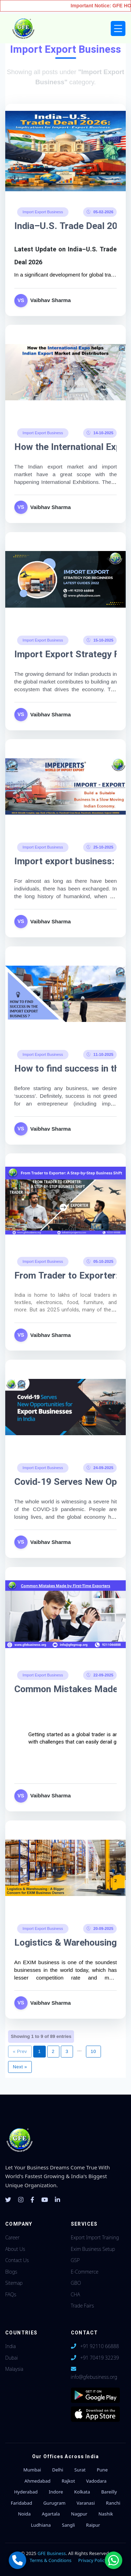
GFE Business (51, 2553)
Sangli (68, 2525)
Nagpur (79, 2514)
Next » (20, 2066)
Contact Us (17, 2260)
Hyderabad (25, 2492)
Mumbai (32, 2470)
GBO (76, 2283)
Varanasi (86, 2503)
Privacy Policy (92, 2560)
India (10, 2346)
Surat (80, 2470)
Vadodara (96, 2481)
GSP (75, 2260)
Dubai (11, 2357)
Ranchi (113, 2503)
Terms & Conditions (50, 2560)
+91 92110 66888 (99, 2346)
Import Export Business (43, 211)
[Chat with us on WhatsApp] (113, 2560)
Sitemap (14, 2283)
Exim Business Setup (93, 2249)
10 (93, 2051)
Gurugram (54, 2503)
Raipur (93, 2525)
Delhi (57, 2470)
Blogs (11, 2271)
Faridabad (21, 2503)
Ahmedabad (37, 2481)
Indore (56, 2492)
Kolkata (82, 2492)
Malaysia (14, 2369)
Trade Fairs (82, 2305)
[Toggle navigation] (118, 28)
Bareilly (109, 2492)
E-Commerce (85, 2271)
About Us (15, 2249)
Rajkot (68, 2481)
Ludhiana (41, 2525)
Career (12, 2237)
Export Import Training (95, 2237)
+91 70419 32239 (99, 2357)
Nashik (106, 2514)
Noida (24, 2514)
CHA (75, 2294)
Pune (102, 2470)
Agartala (51, 2514)
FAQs (10, 2294)
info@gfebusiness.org (94, 2377)
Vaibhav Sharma (50, 300)
